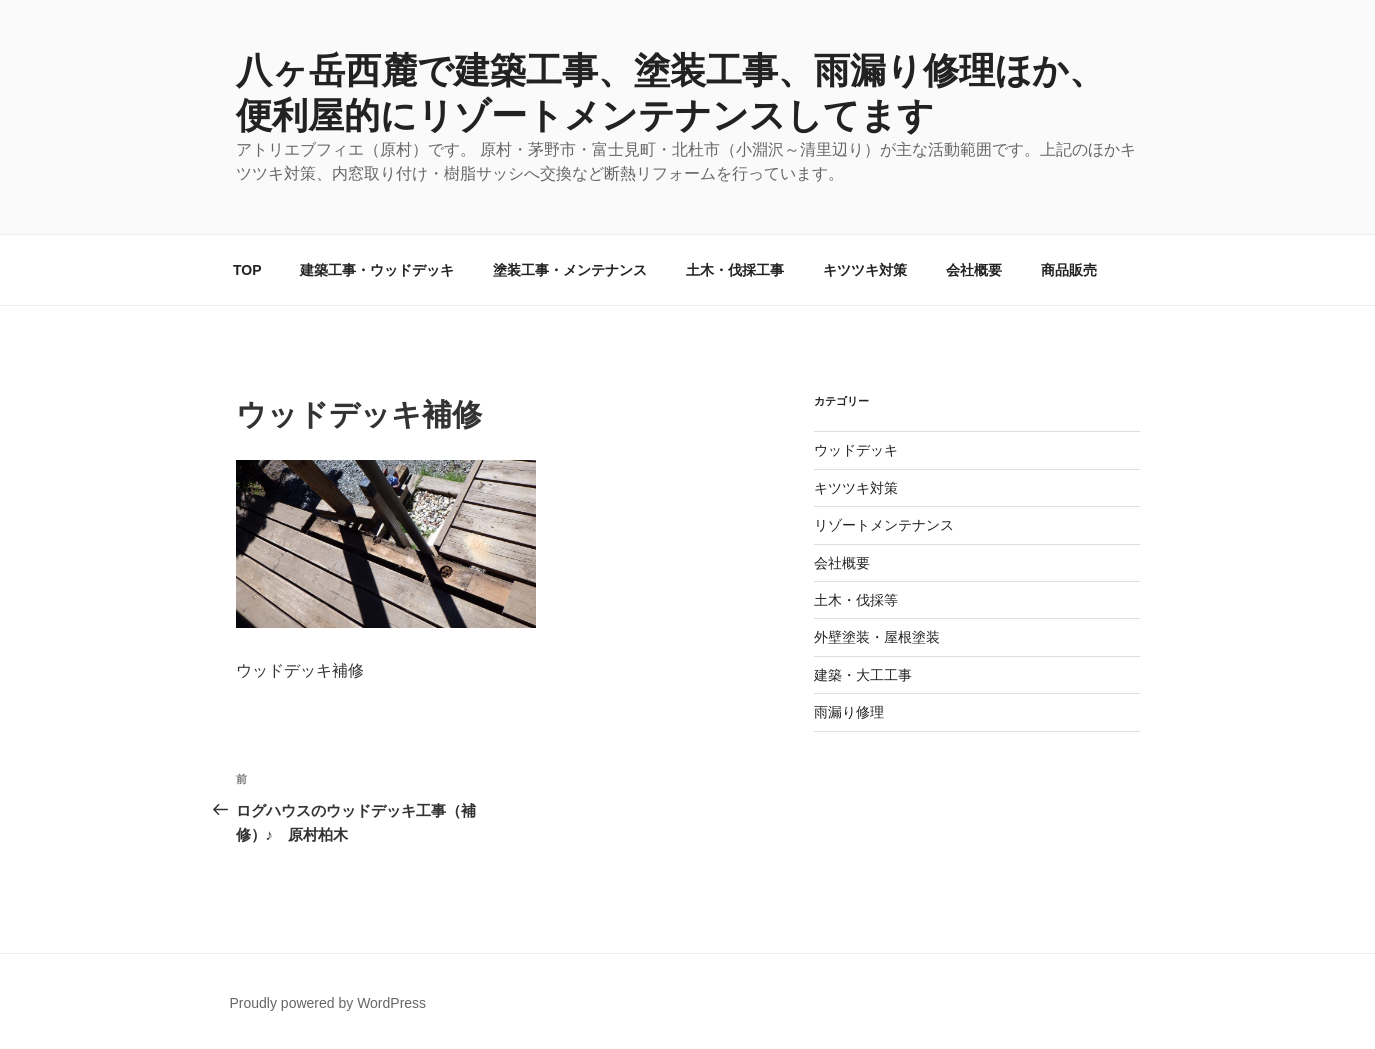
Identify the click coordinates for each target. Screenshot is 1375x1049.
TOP (247, 270)
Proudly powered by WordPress (328, 1003)
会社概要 (974, 270)
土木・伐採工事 (735, 270)
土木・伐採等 (856, 600)
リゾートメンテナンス (884, 525)
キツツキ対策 (865, 270)
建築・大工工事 (863, 675)
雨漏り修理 (849, 712)
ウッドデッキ (856, 450)
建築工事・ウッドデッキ (377, 270)
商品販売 (1069, 270)
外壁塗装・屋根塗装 (877, 637)
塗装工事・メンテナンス (570, 270)
